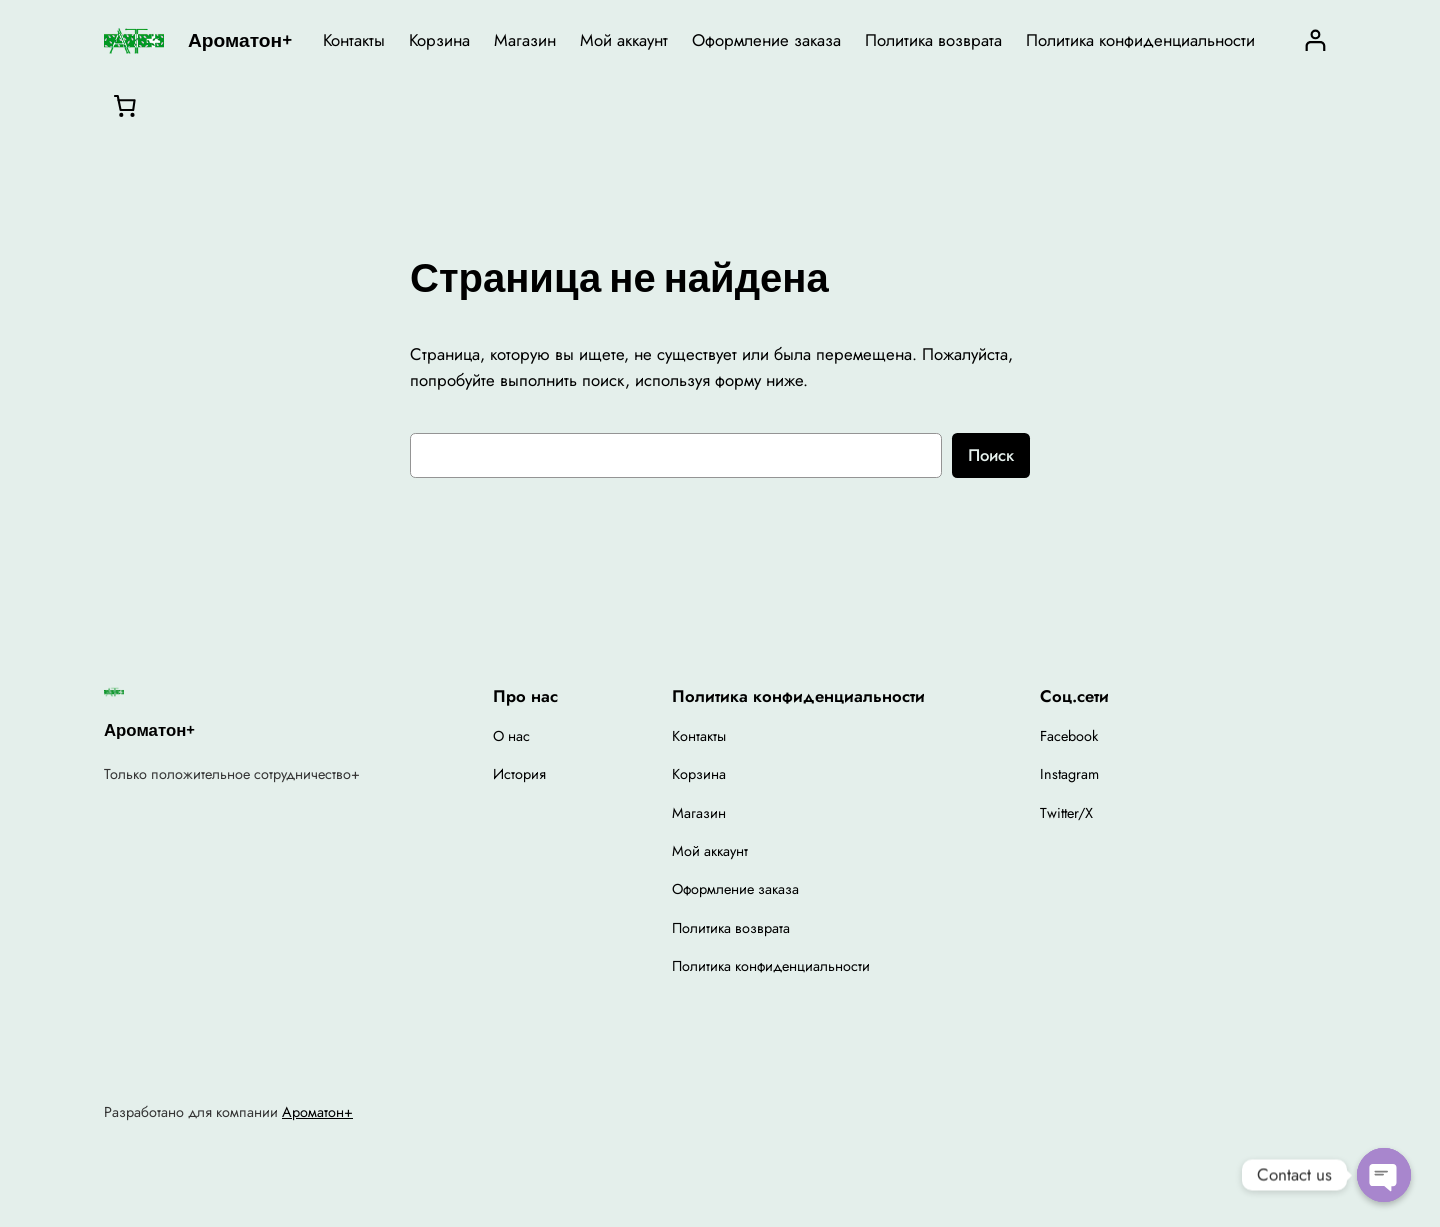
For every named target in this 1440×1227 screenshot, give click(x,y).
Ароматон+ (240, 40)
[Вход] (1315, 40)
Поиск (991, 455)
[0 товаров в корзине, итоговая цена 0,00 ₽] (125, 105)
